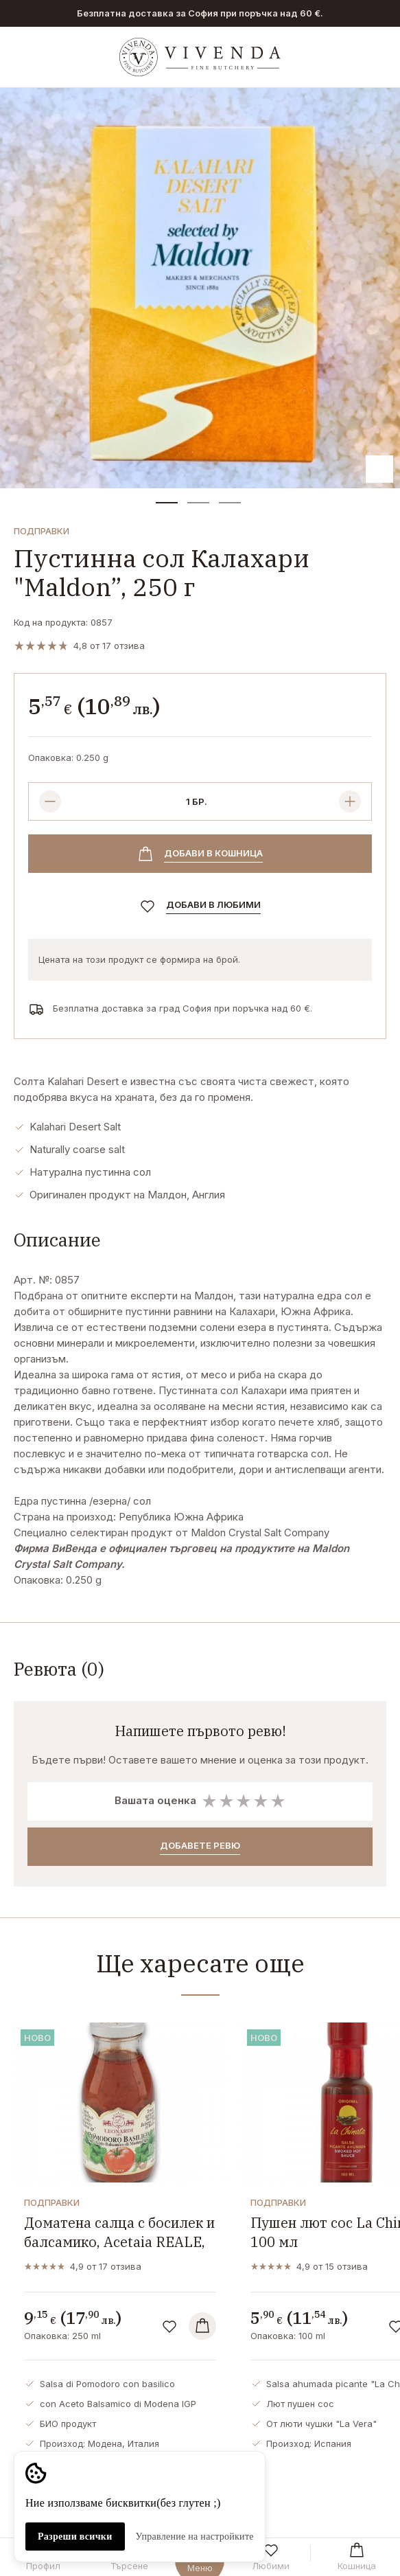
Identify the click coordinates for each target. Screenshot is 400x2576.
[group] (200, 288)
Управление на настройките (195, 2536)
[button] (167, 502)
